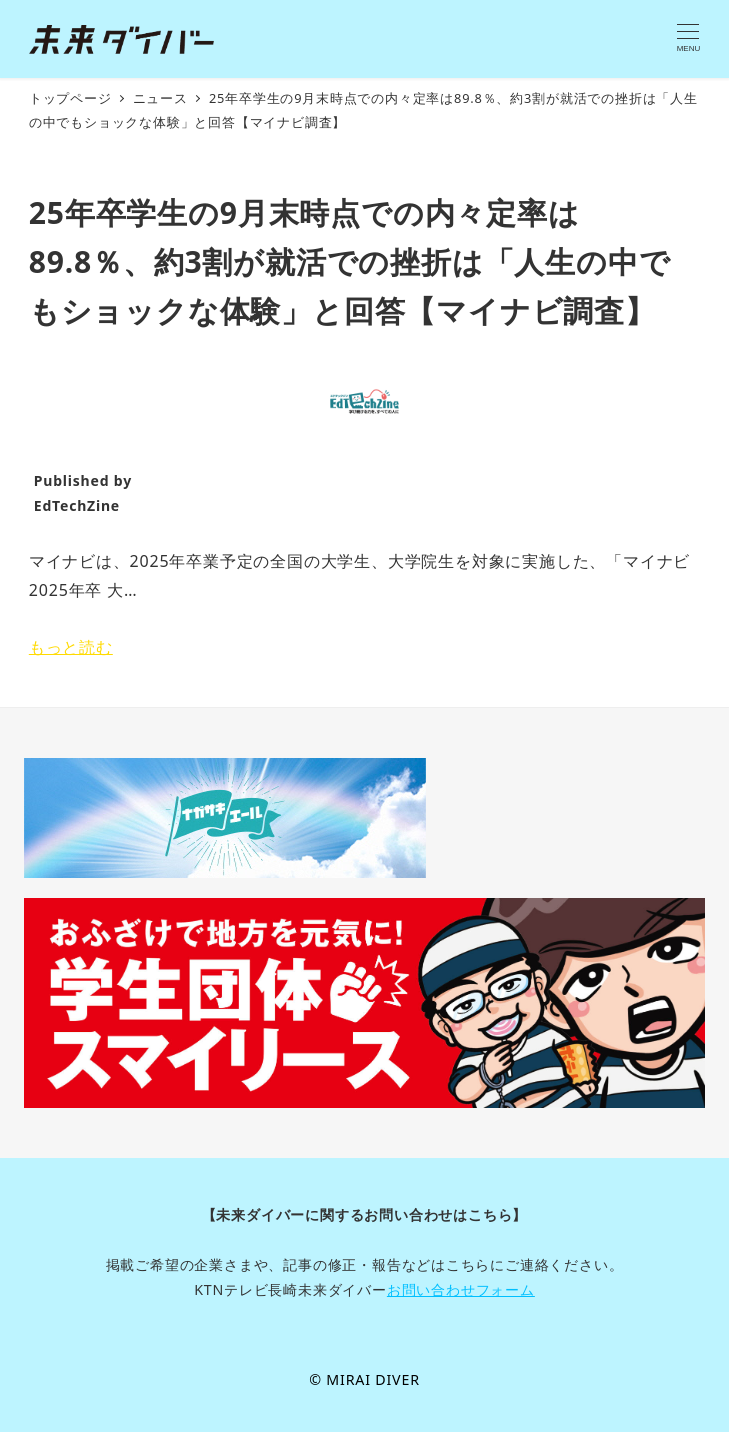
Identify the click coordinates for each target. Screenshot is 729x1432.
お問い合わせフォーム (461, 1289)
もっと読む (71, 647)
